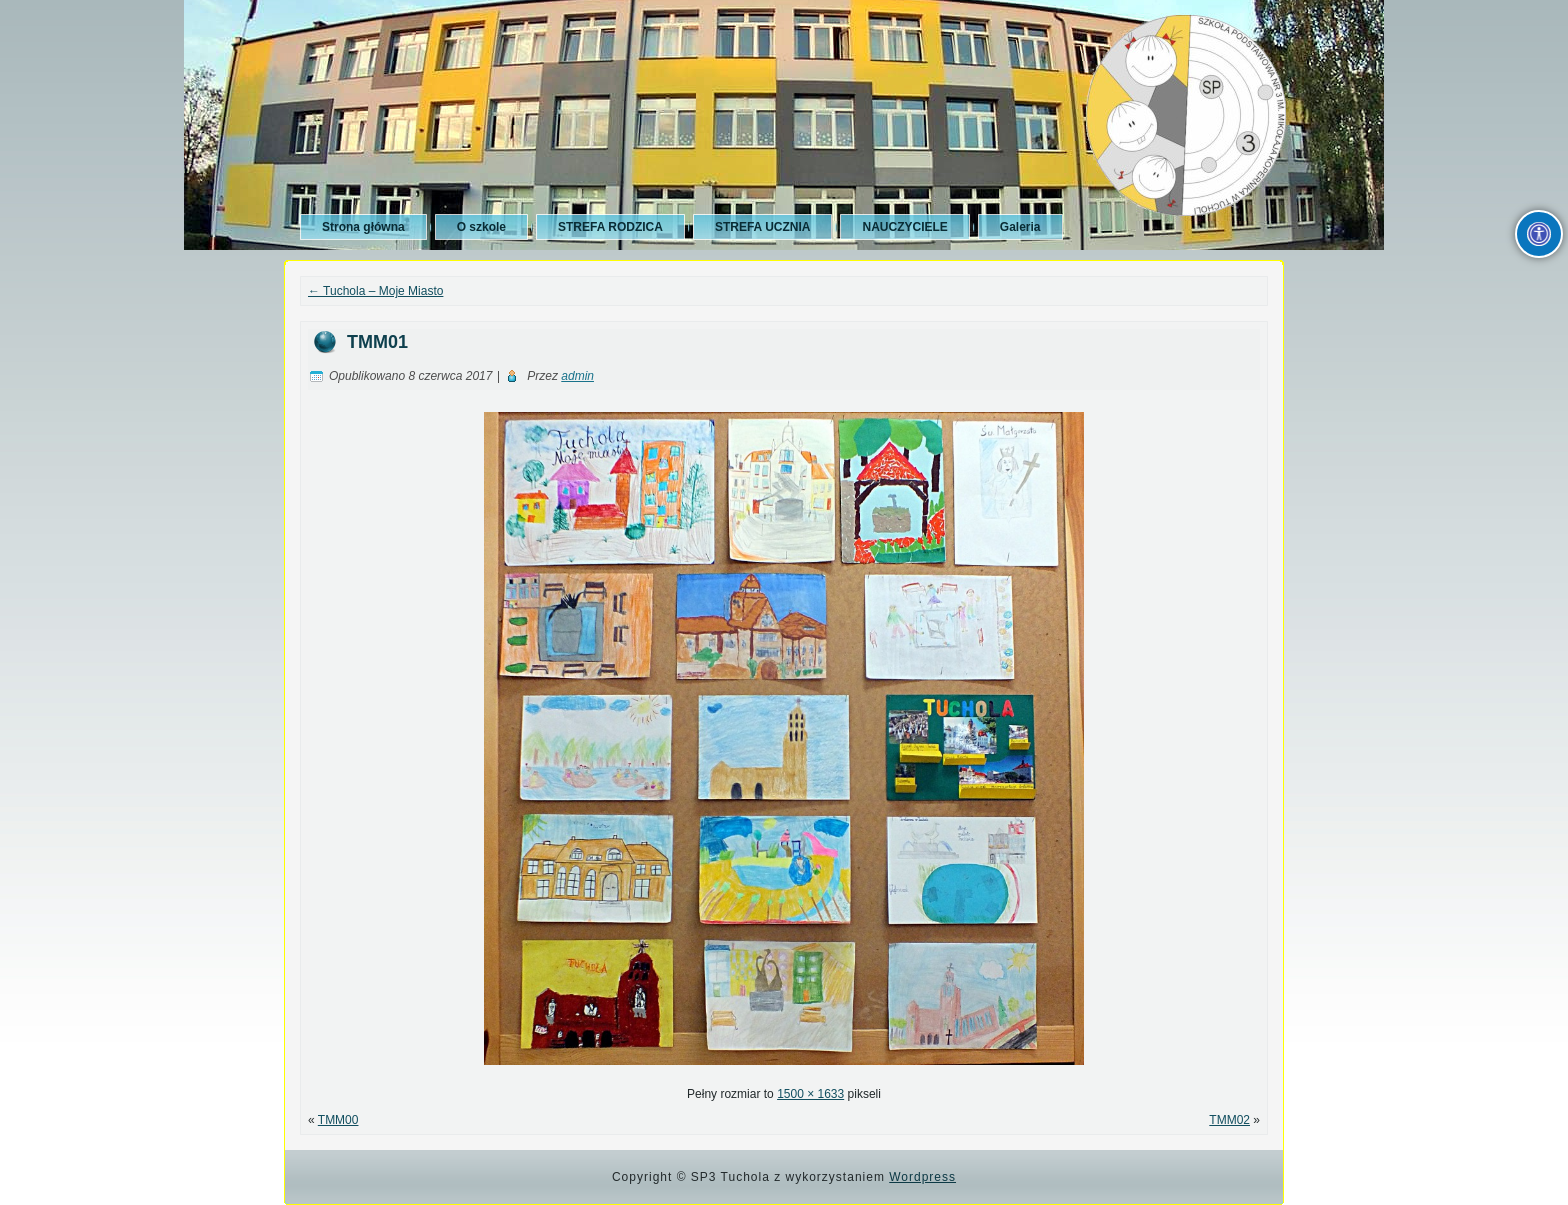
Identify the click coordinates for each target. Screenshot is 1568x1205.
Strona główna (363, 227)
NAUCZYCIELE (904, 227)
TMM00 (338, 1120)
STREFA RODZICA (610, 227)
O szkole (481, 227)
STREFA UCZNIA (763, 227)
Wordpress (922, 1177)
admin (577, 376)
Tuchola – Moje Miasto (375, 291)
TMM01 (377, 342)
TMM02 (1229, 1120)
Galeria (1020, 227)
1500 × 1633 (810, 1094)
